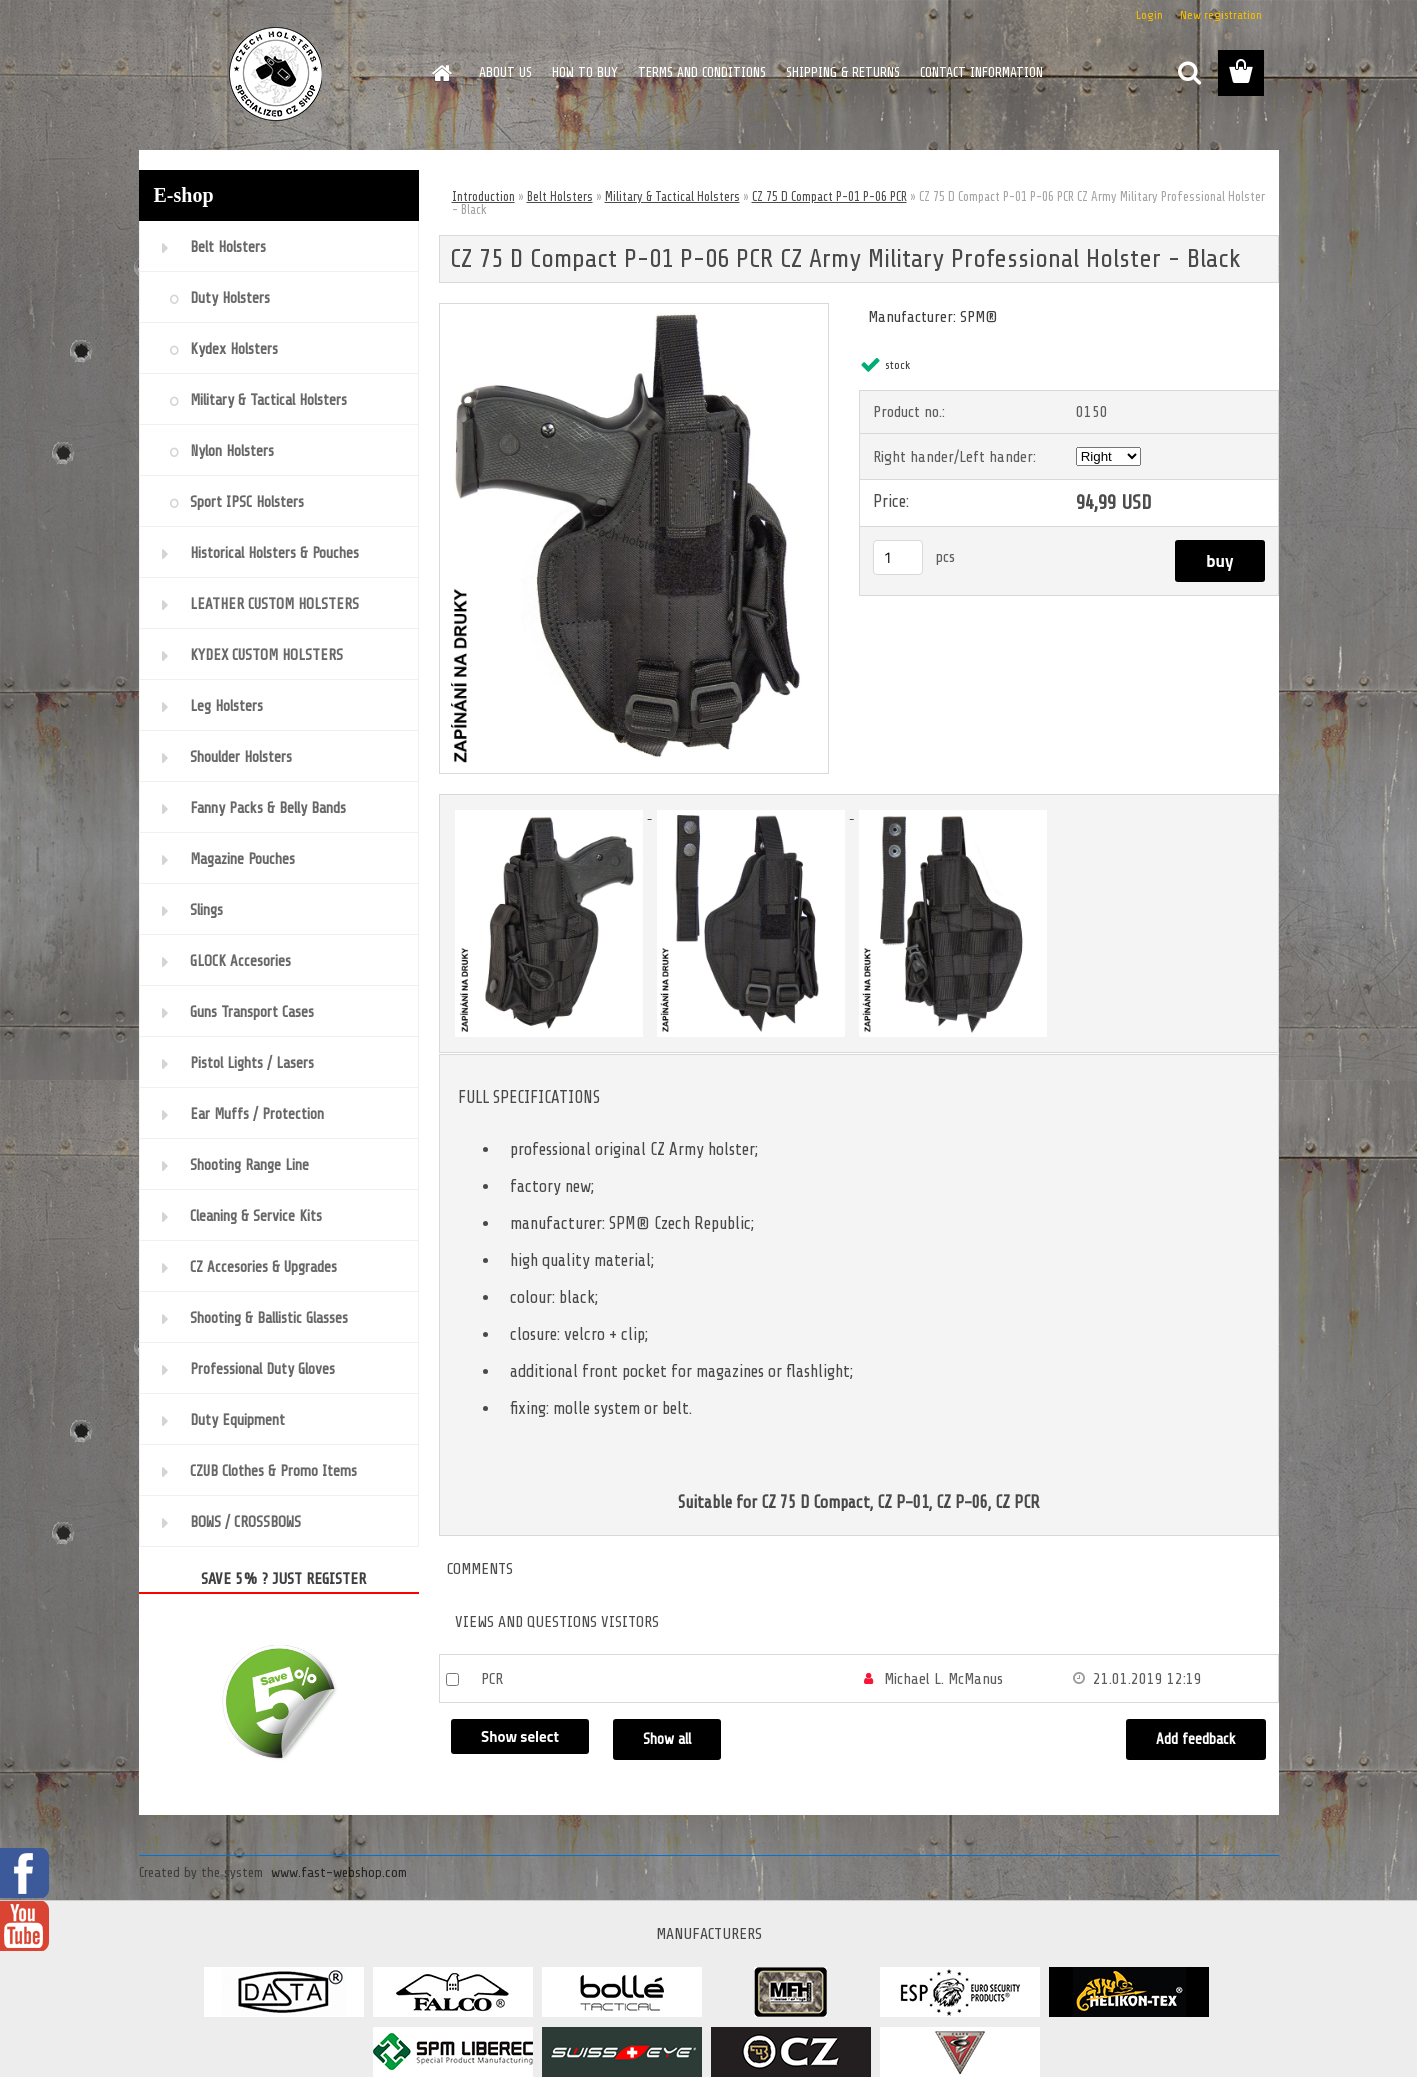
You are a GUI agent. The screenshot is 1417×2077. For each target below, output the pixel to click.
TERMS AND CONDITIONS (702, 72)
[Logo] (276, 74)
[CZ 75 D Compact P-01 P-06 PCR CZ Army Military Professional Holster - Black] (634, 312)
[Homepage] (441, 73)
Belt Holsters (560, 196)
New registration (1221, 15)
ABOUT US (505, 72)
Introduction (483, 196)
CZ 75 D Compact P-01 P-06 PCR (829, 196)
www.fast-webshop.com (339, 1872)
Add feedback (1196, 1739)
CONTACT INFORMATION (981, 72)
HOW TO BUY (585, 72)
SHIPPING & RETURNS (843, 72)
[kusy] (898, 557)
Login (1149, 15)
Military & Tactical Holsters (672, 196)
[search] (1189, 73)
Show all (667, 1739)
